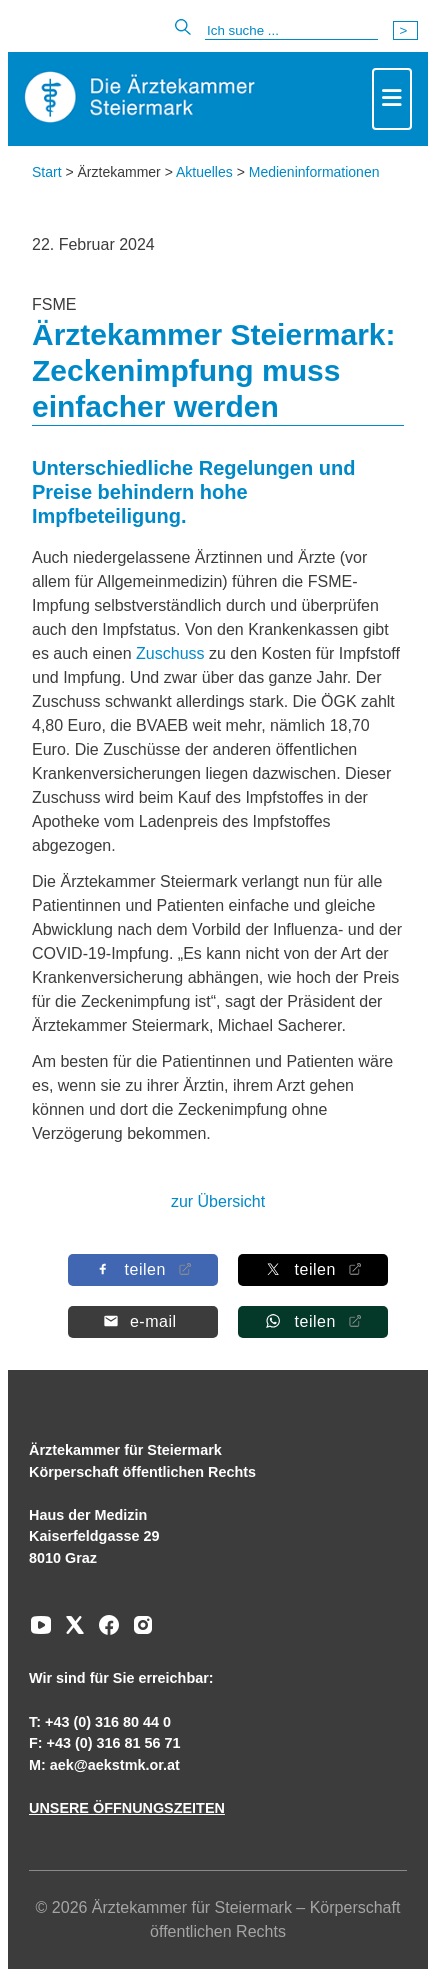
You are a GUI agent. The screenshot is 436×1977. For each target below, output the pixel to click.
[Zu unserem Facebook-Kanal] (104, 1632)
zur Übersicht (218, 1201)
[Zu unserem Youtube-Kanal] (41, 1632)
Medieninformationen (314, 172)
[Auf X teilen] (313, 1269)
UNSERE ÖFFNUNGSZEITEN (127, 1808)
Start (47, 172)
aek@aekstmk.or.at (115, 1765)
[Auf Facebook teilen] (143, 1269)
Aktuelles (204, 172)
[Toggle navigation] (392, 99)
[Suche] (291, 31)
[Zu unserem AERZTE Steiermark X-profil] (70, 1632)
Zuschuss (172, 653)
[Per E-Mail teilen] (143, 1321)
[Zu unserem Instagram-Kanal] (138, 1632)
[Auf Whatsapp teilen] (313, 1321)
